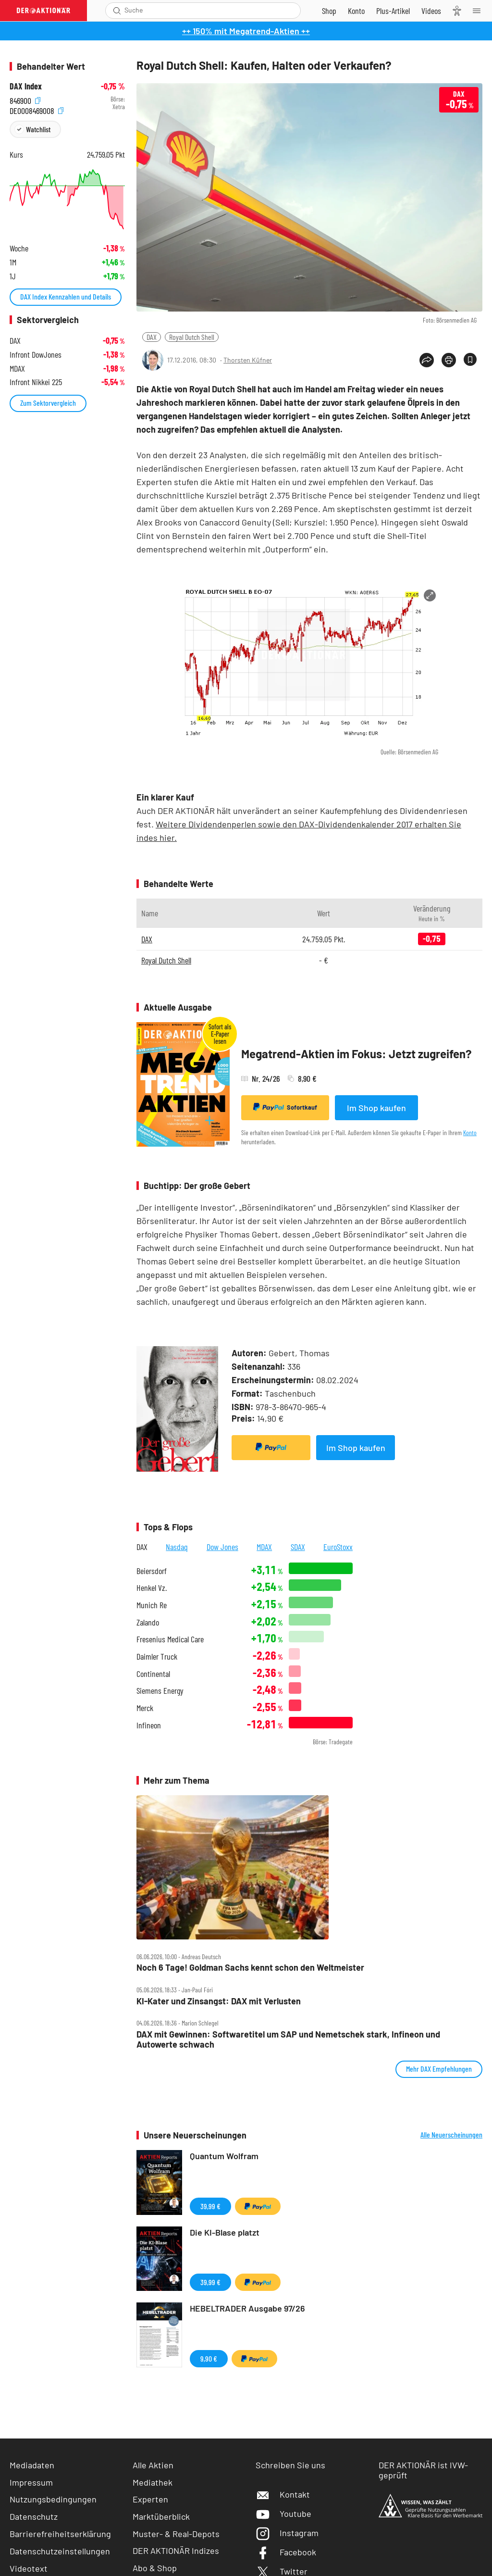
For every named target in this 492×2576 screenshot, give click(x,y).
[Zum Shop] (329, 10)
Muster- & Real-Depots (176, 2533)
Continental (153, 1674)
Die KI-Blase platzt (224, 2232)
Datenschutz (34, 2516)
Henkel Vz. (151, 1588)
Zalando (147, 1622)
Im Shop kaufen (376, 1107)
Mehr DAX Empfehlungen (439, 2068)
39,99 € (210, 2206)
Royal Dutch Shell (191, 336)
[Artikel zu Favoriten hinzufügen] (470, 359)
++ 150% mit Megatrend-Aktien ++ (246, 30)
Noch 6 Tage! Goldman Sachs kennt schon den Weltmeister (250, 1968)
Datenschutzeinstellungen (60, 2551)
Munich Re (151, 1605)
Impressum (31, 2482)
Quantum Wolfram (224, 2156)
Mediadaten (32, 2465)
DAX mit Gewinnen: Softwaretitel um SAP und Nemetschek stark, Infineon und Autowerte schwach (288, 2039)
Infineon (148, 1725)
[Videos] (431, 10)
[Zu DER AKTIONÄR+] (393, 10)
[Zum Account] (356, 10)
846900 (25, 99)
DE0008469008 (36, 109)
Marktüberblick (161, 2516)
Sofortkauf (285, 1107)
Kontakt (283, 2494)
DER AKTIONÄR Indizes (176, 2550)
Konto (470, 1132)
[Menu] (479, 10)
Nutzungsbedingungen (53, 2499)
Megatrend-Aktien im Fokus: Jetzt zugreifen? (356, 1054)
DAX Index (26, 86)
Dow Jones (222, 1546)
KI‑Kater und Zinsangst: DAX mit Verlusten (218, 2001)
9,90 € (208, 2358)
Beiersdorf (151, 1571)
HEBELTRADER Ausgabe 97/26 (247, 2308)
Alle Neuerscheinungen (451, 2134)
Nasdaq (177, 1546)
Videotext (29, 2568)
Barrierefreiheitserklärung (60, 2533)
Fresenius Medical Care (170, 1639)
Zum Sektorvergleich (48, 402)
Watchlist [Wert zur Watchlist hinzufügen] (38, 129)
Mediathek (152, 2482)
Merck (144, 1708)
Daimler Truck (156, 1656)
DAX (152, 336)
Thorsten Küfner (247, 360)
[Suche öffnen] (117, 10)
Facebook (286, 2552)
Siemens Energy (160, 1691)
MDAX (264, 1546)
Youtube (283, 2513)
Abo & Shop (155, 2568)
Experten (150, 2499)
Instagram (287, 2532)
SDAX (298, 1546)
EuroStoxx (338, 1546)
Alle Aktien (153, 2465)
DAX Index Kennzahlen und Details (65, 296)
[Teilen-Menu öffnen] (426, 360)
